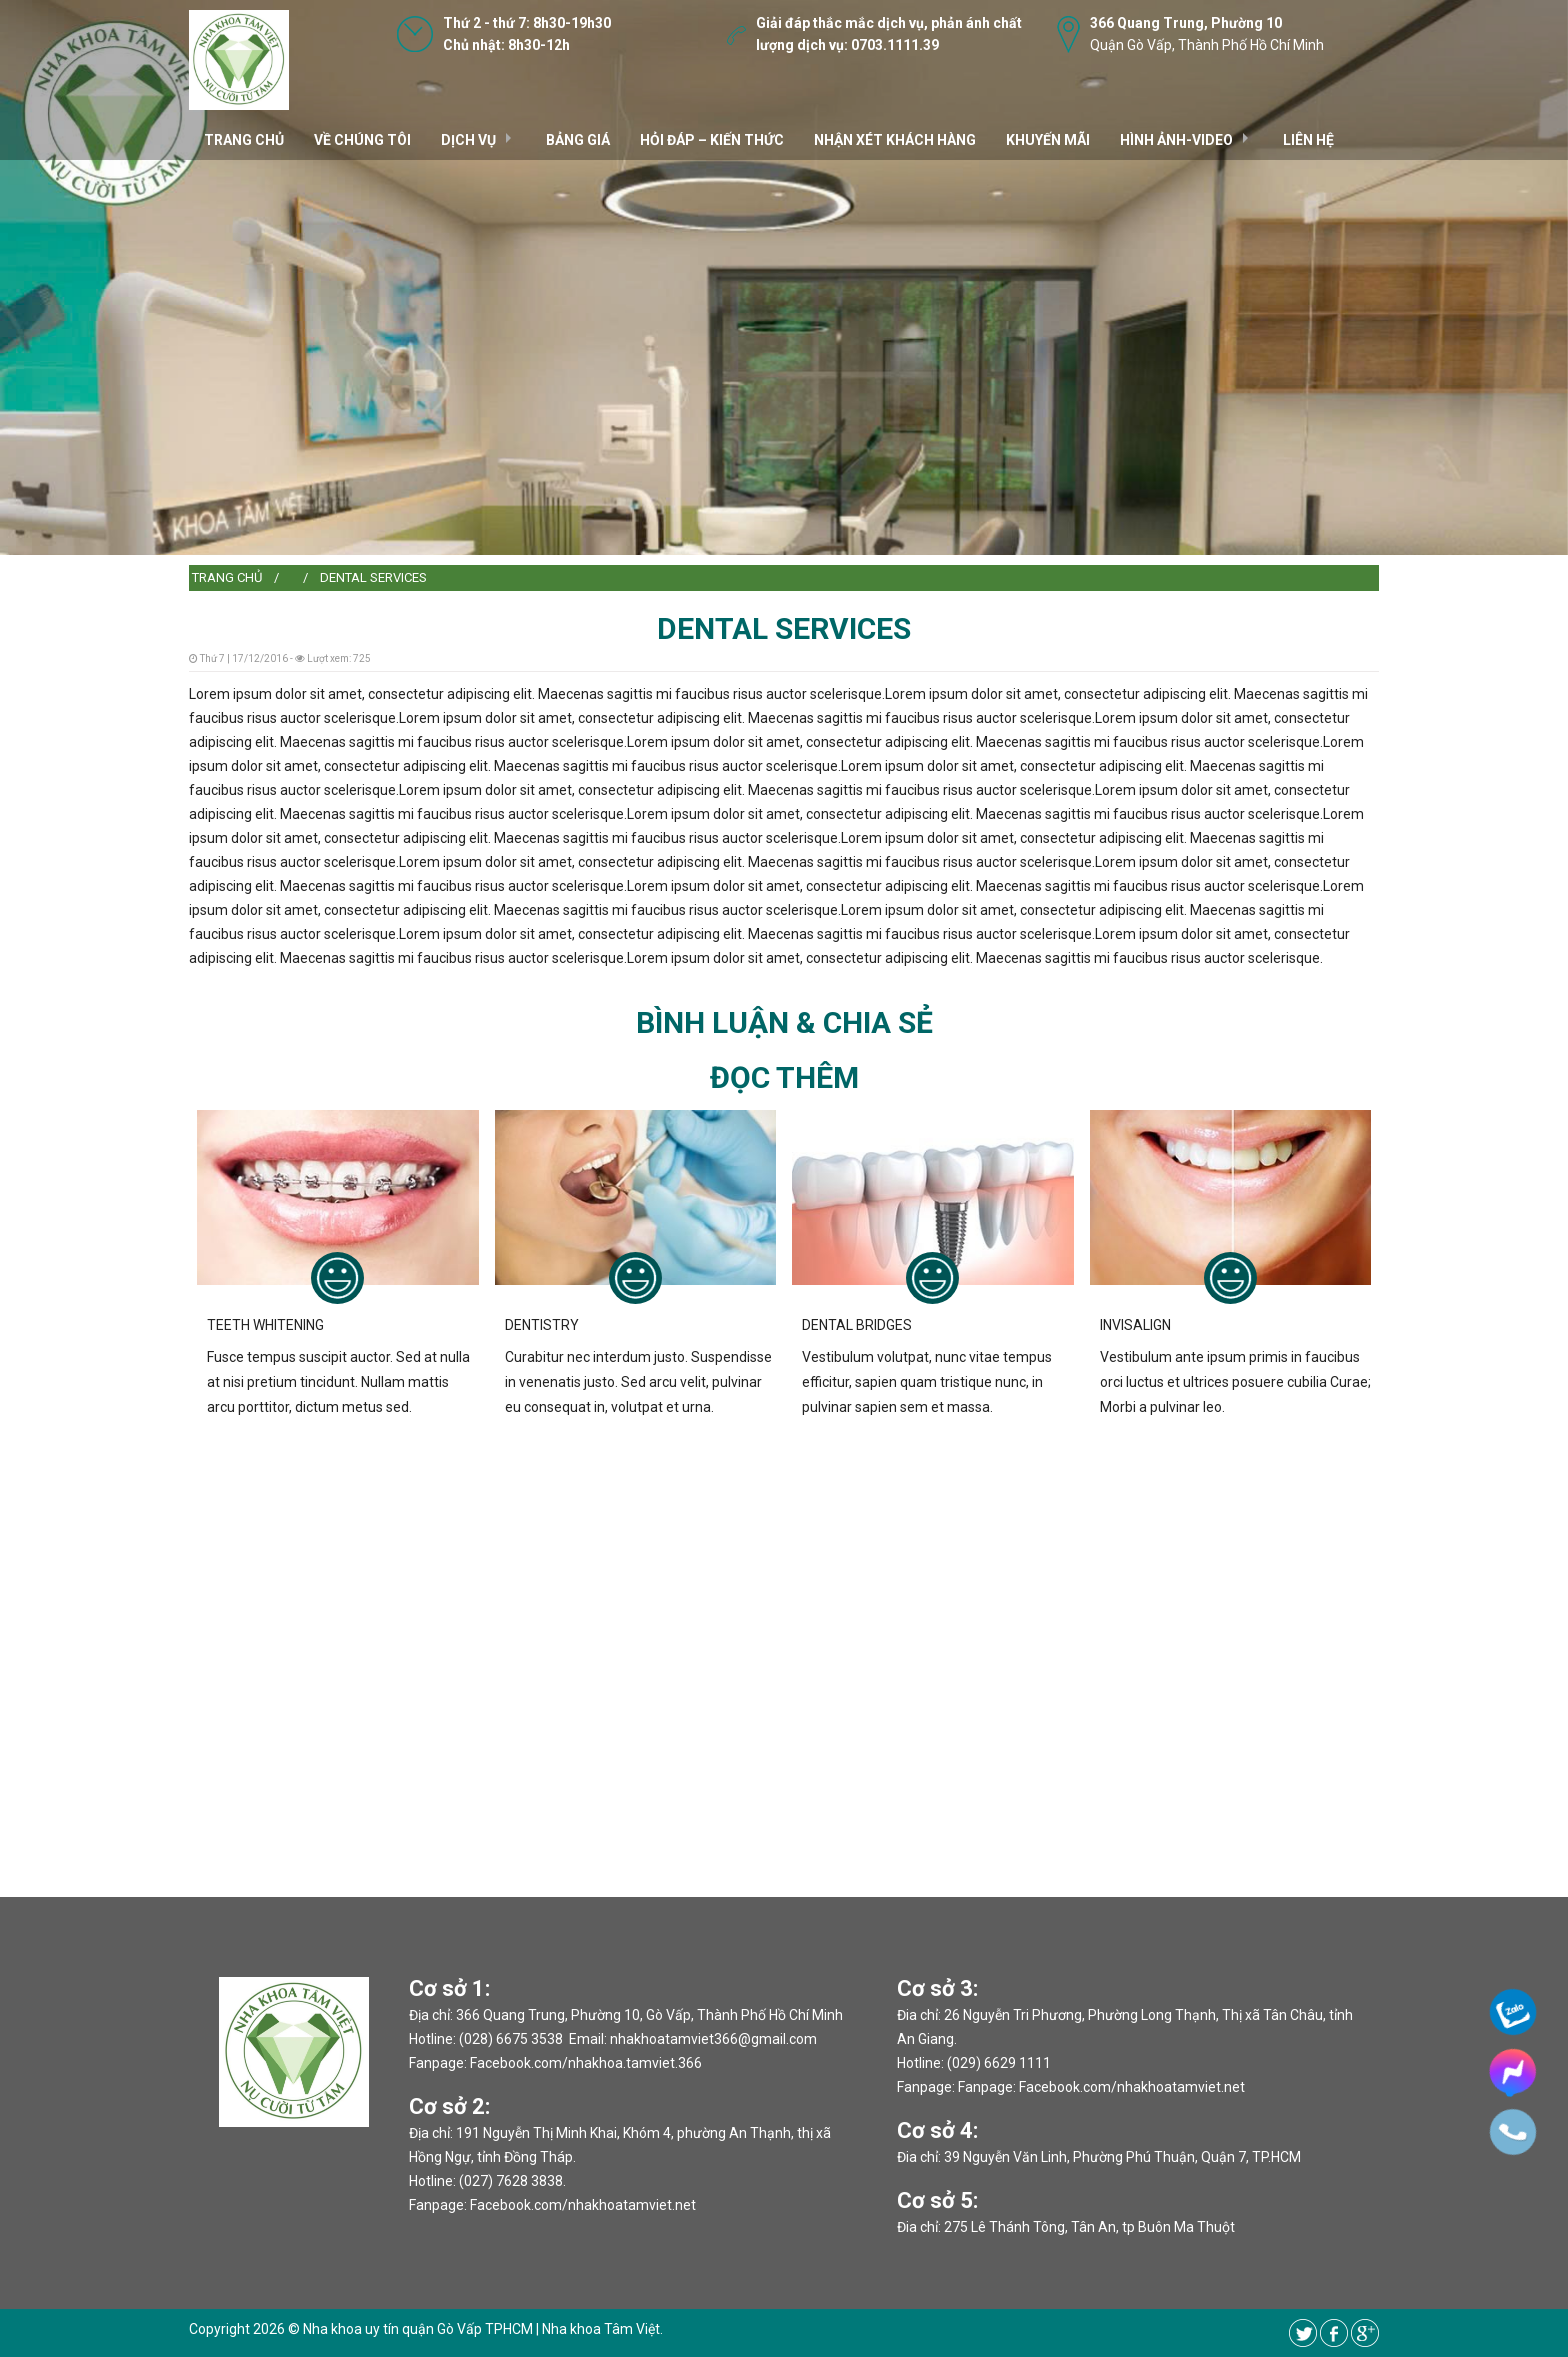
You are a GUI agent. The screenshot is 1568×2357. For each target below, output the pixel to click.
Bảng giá (578, 140)
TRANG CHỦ (244, 140)
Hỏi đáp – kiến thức (712, 140)
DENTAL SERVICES (373, 577)
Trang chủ (227, 577)
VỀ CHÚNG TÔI (362, 140)
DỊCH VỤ (468, 140)
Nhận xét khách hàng (895, 140)
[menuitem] (227, 578)
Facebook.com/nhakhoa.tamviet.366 (586, 2063)
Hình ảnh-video (1176, 140)
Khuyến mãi (1048, 140)
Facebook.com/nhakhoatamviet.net (583, 2205)
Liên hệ (1308, 140)
